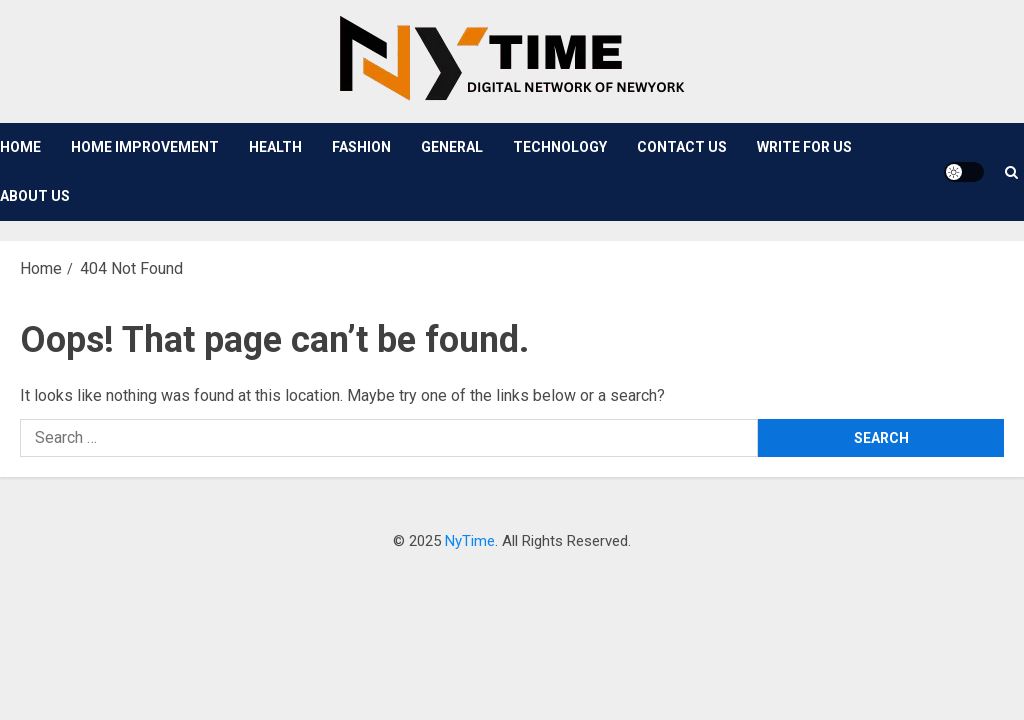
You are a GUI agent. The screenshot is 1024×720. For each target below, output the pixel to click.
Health (275, 147)
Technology (560, 147)
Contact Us (682, 147)
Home (20, 147)
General (452, 147)
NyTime (470, 541)
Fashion (361, 147)
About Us (35, 196)
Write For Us (804, 147)
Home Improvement (145, 147)
